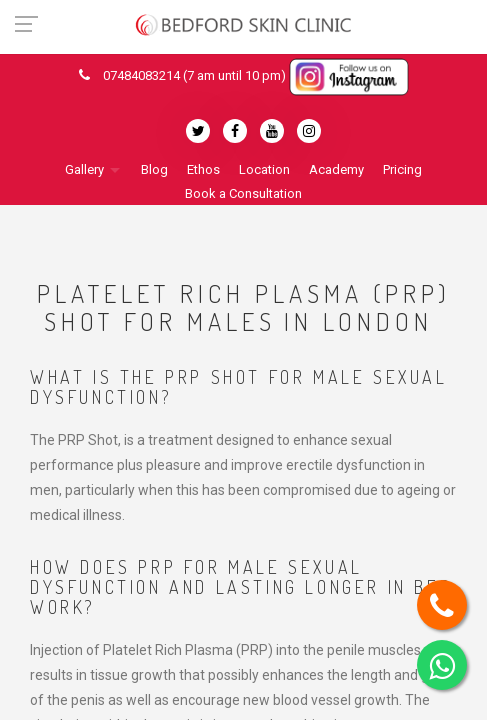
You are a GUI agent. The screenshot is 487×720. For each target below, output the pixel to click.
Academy (336, 169)
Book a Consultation (243, 193)
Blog (154, 169)
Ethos (203, 169)
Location (264, 169)
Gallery (84, 169)
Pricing (402, 169)
